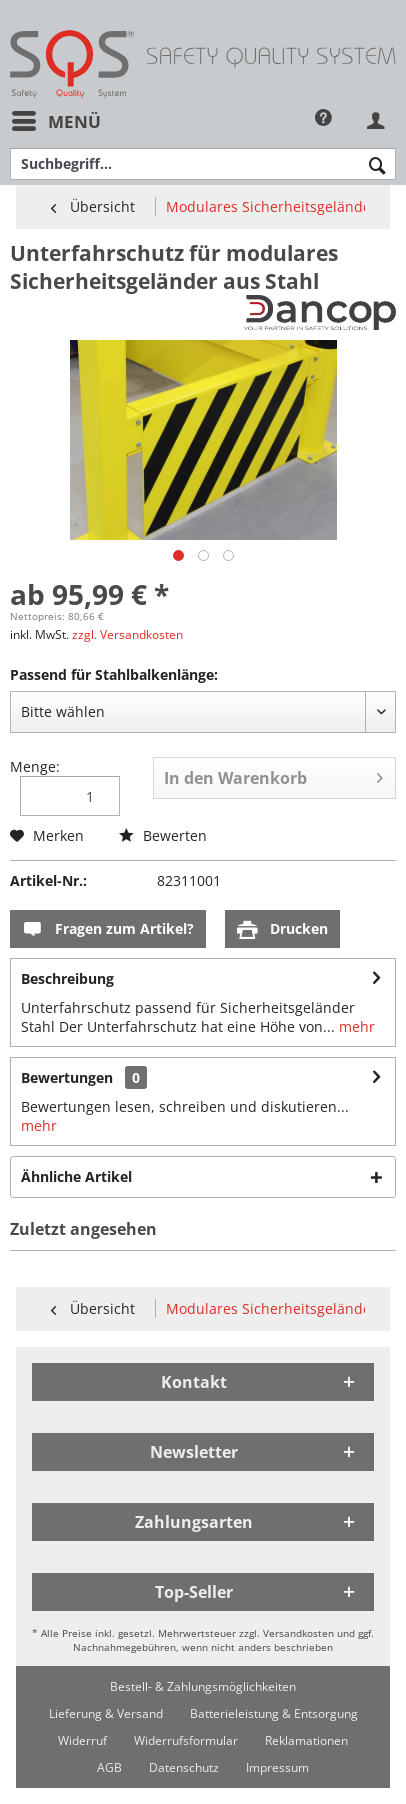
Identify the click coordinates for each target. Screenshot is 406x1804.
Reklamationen (306, 1740)
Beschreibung (67, 978)
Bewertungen (67, 1077)
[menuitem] (55, 121)
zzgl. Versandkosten (127, 634)
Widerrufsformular (186, 1740)
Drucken (282, 929)
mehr (355, 1026)
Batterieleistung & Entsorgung (274, 1713)
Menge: (35, 766)
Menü (56, 119)
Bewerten (163, 835)
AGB (109, 1767)
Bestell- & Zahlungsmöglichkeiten (203, 1686)
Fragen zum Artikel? (108, 929)
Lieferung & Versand (106, 1713)
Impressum (277, 1767)
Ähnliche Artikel (76, 1176)
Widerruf (82, 1740)
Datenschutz (184, 1767)
